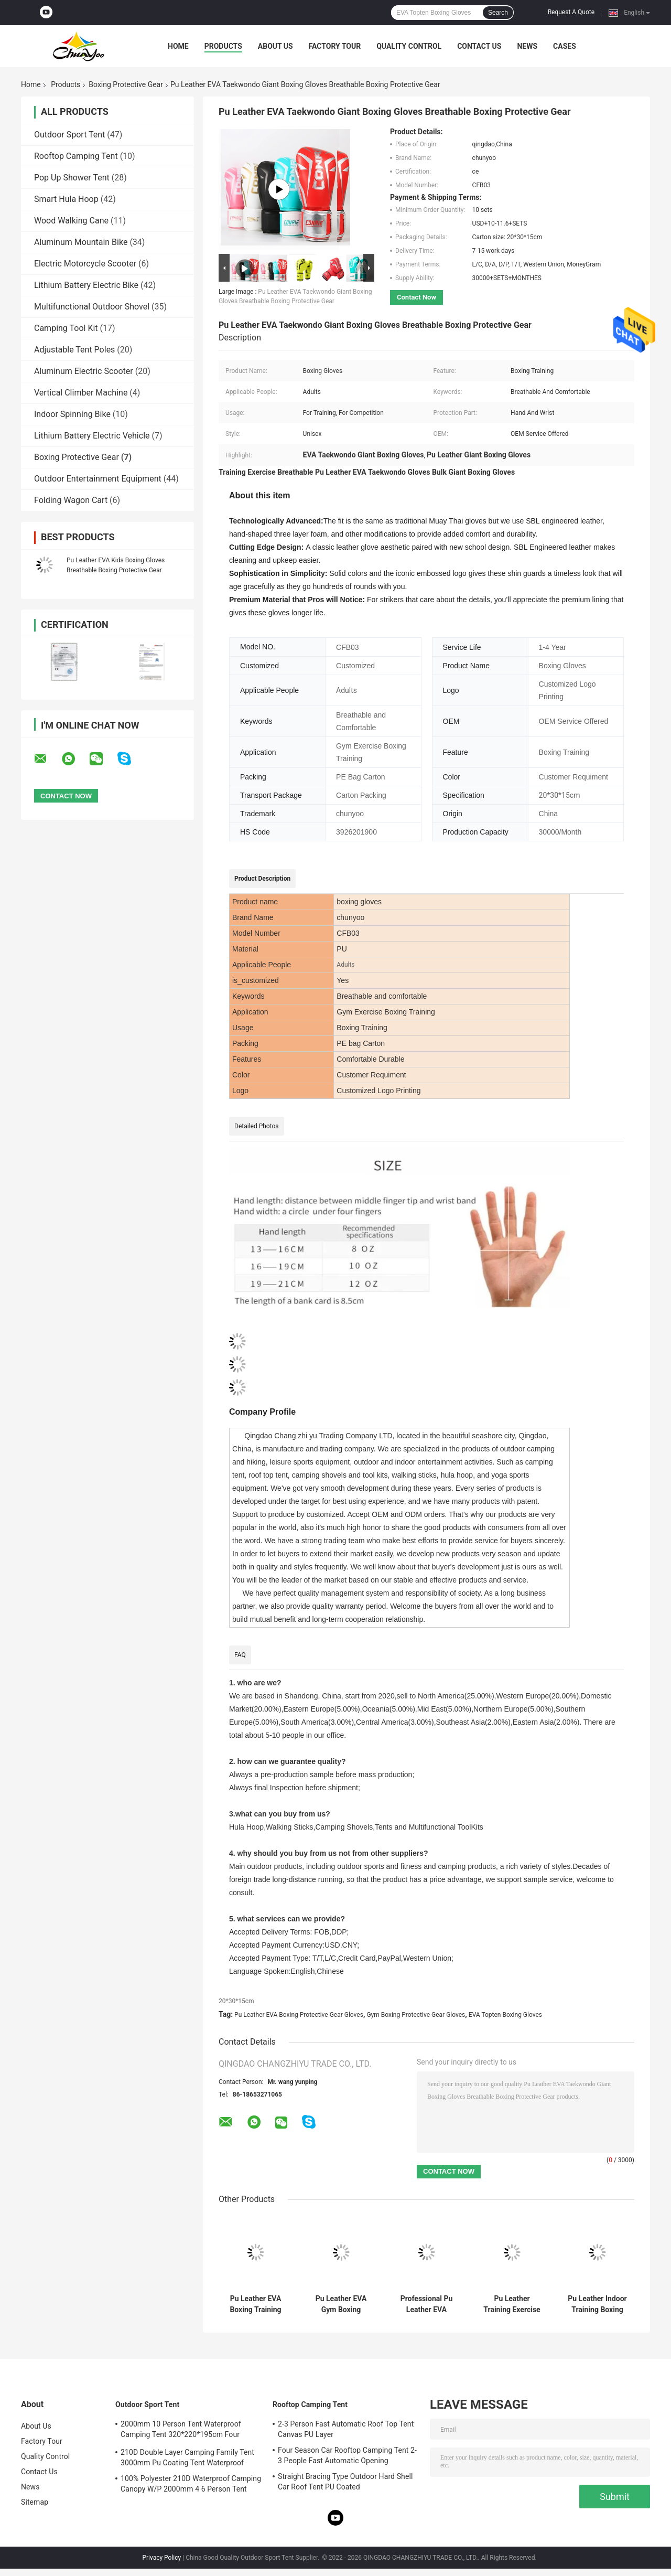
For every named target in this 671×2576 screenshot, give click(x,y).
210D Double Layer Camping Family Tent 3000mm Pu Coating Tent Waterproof (187, 2457)
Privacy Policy (161, 2557)
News (527, 46)
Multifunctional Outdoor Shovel (91, 307)
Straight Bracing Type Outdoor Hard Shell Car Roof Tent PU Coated (345, 2481)
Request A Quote (571, 12)
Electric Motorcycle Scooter (85, 264)
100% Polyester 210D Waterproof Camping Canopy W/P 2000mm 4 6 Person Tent (191, 2483)
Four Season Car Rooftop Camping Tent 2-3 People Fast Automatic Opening (347, 2455)
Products (223, 46)
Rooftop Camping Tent (76, 156)
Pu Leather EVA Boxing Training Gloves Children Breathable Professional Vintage (256, 2304)
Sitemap (34, 2502)
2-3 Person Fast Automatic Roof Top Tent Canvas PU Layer (346, 2429)
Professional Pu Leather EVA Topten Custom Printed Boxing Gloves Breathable (426, 2304)
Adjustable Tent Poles (74, 350)
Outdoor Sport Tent (69, 135)
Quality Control (408, 46)
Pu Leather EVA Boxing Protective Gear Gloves (298, 2014)
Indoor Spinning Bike (72, 414)
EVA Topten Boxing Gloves (505, 2014)
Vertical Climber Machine (80, 393)
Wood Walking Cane (71, 221)
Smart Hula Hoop (66, 199)
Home (178, 46)
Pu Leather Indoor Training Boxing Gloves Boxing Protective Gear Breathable (597, 2304)
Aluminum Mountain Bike (80, 242)
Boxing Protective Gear (126, 84)
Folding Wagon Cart (70, 500)
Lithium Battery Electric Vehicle (92, 436)
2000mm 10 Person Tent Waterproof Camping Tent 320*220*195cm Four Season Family (181, 2431)
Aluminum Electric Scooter (83, 371)
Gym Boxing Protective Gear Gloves (415, 2014)
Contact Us (479, 46)
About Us (275, 46)
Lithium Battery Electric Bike (86, 285)
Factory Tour (335, 46)
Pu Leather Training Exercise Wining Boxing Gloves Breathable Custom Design (512, 2304)
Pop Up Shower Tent (72, 178)
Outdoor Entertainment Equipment (97, 479)
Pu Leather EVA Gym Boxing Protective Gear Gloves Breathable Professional (341, 2304)
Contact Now (416, 297)
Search (498, 12)
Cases (564, 46)
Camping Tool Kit (66, 328)
